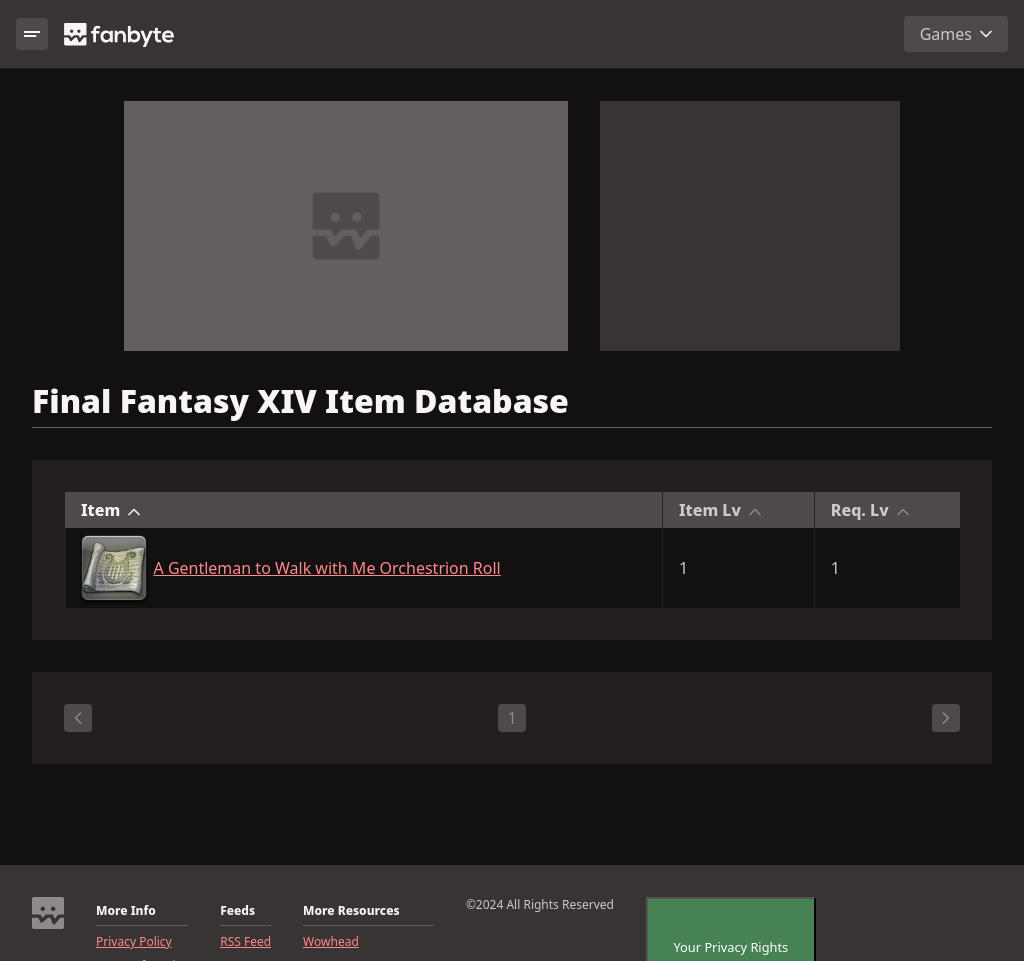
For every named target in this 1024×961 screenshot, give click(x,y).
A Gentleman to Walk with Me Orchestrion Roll (327, 568)
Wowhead (331, 942)
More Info (126, 911)
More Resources (351, 911)
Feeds (237, 911)
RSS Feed (245, 942)
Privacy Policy (134, 942)
